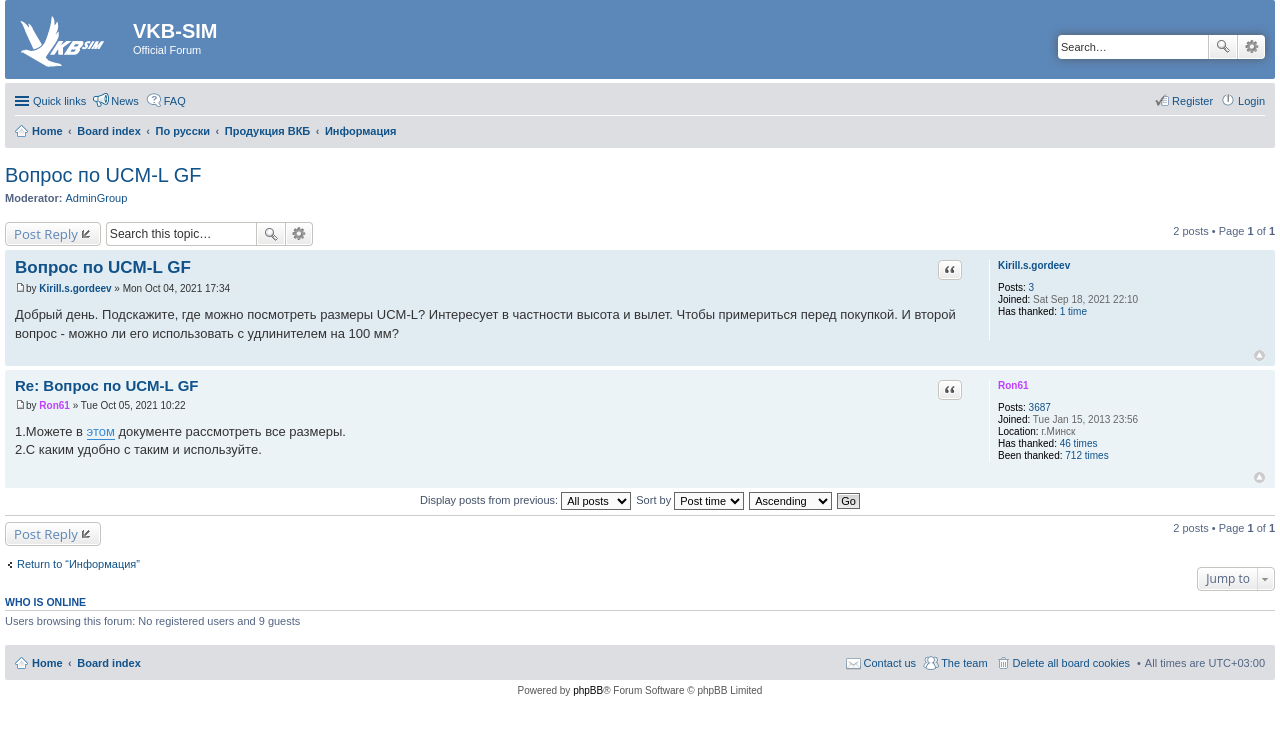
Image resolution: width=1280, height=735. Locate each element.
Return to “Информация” (78, 564)
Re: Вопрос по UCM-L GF (106, 385)
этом (101, 431)
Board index (109, 663)
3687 (1040, 407)
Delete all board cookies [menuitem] (1071, 663)
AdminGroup (97, 198)
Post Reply (46, 234)
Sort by (690, 500)
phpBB (588, 690)
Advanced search (1251, 47)
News (125, 101)
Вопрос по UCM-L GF (103, 175)
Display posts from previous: (525, 500)
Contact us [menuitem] (890, 663)
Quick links (59, 101)
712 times (1086, 455)
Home (47, 663)
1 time (1073, 311)
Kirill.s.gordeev (1034, 265)
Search (1223, 47)
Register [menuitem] (1192, 101)
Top (1259, 355)
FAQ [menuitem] (175, 101)
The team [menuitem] (964, 663)
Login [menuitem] (1251, 101)
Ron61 (1013, 385)
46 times (1079, 443)
